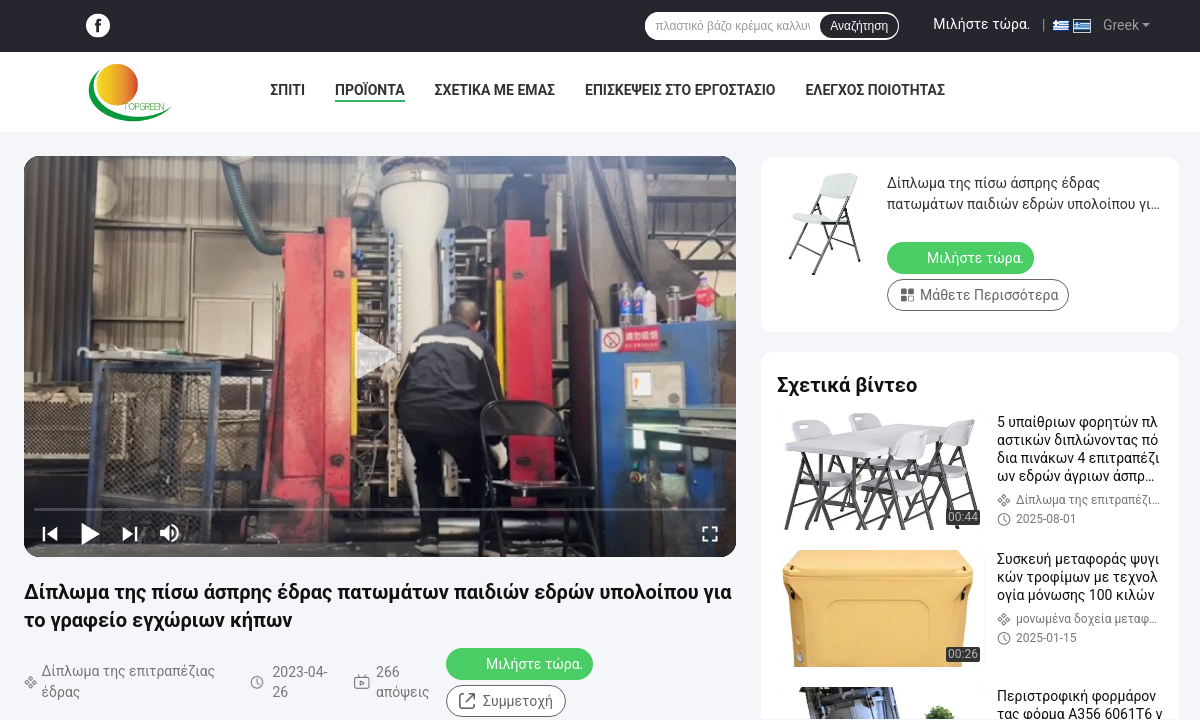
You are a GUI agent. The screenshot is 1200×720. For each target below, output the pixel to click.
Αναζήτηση (859, 26)
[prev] (50, 533)
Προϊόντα (370, 90)
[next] (130, 533)
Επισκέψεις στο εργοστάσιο (680, 90)
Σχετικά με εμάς (495, 90)
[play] (380, 356)
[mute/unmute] (170, 533)
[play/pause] (90, 533)
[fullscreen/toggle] (710, 533)
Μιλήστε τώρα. (981, 24)
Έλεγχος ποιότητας (874, 90)
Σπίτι (287, 90)
